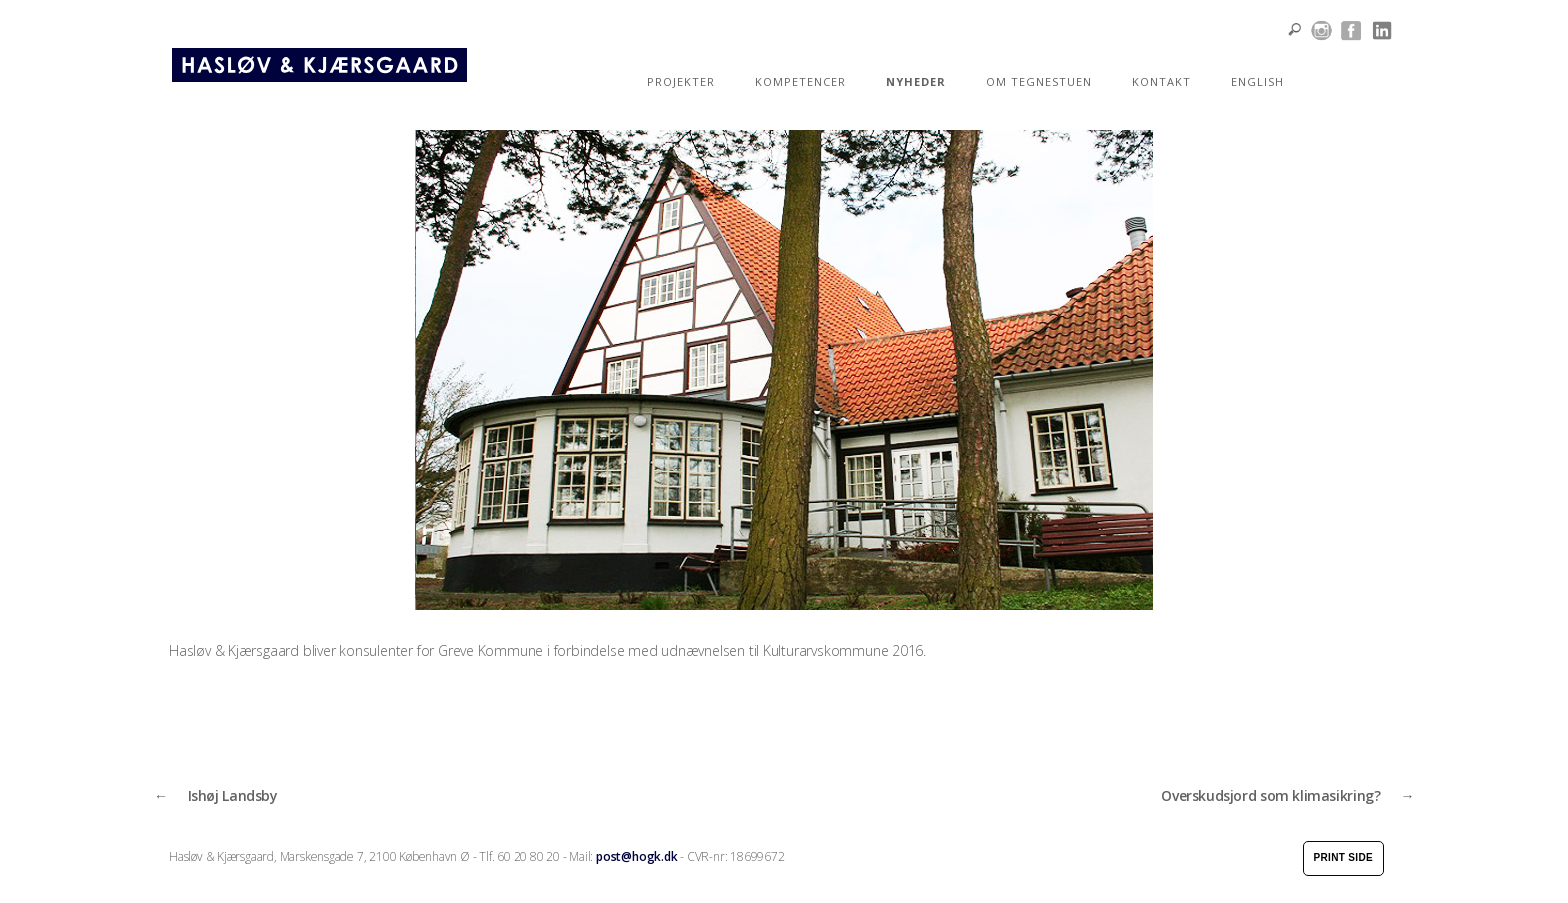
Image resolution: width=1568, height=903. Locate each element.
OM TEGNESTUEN (1039, 81)
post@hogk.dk (636, 856)
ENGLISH (1257, 81)
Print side (1343, 857)
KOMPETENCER (800, 81)
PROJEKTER (681, 81)
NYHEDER (916, 81)
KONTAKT (1161, 81)
